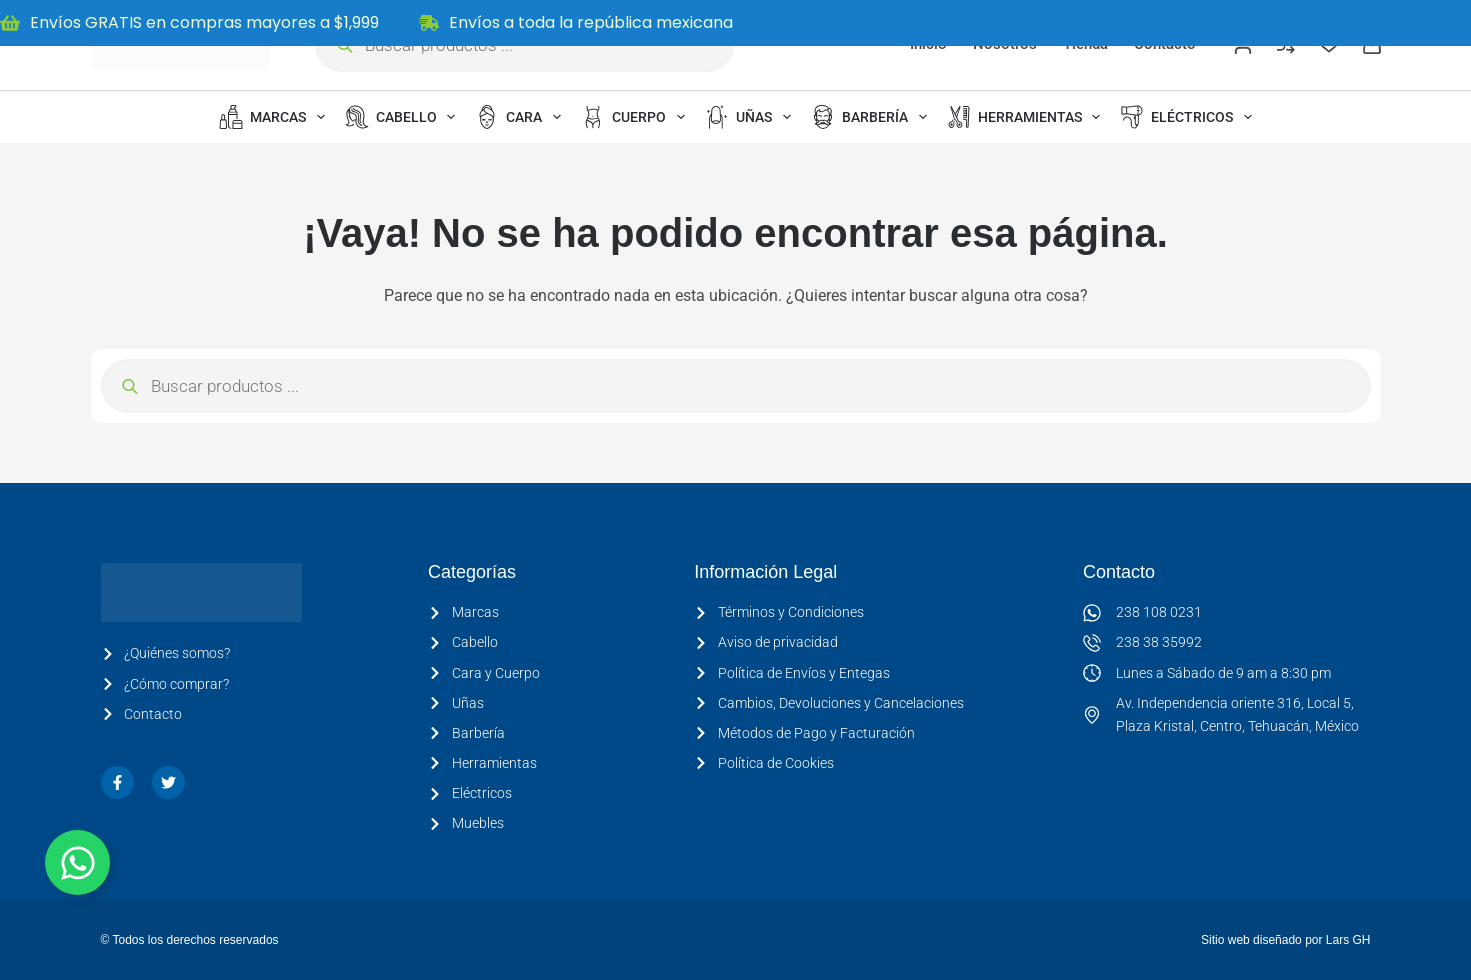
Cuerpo (637, 117)
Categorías (472, 572)
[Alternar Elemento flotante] (77, 862)
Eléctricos (1190, 117)
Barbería (873, 117)
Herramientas (1028, 117)
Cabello (404, 117)
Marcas (276, 117)
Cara (522, 117)
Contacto (1119, 572)
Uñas (752, 117)
